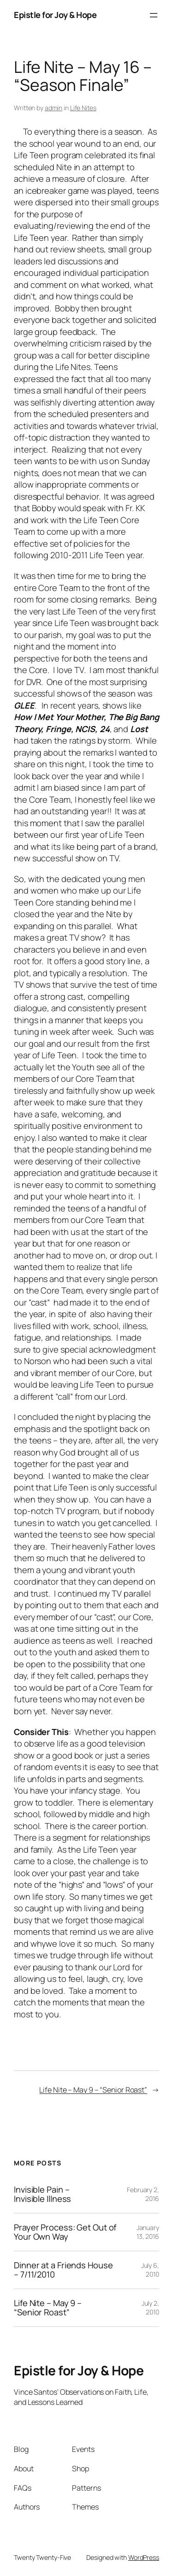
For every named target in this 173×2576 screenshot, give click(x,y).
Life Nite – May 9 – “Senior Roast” (93, 2090)
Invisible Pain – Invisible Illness (42, 2194)
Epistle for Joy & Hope (55, 14)
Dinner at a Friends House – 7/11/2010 (63, 2269)
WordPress (143, 2557)
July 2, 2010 (150, 2308)
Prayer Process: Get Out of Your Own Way (65, 2232)
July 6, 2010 (150, 2270)
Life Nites (83, 107)
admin (54, 107)
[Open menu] (153, 15)
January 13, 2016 (148, 2232)
